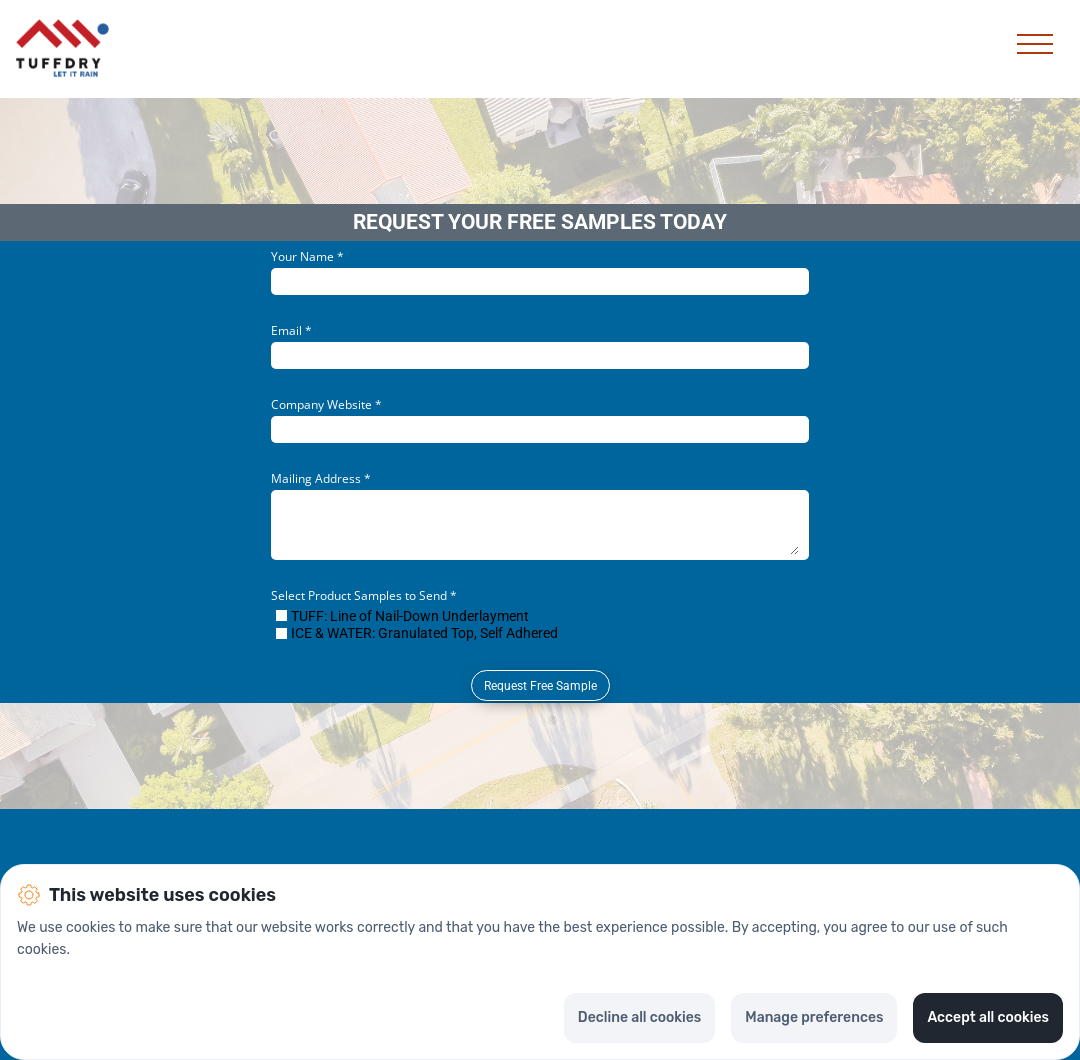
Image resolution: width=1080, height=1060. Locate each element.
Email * (291, 330)
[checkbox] (281, 615)
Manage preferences (814, 1017)
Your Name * (307, 256)
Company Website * (326, 404)
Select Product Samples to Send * (364, 595)
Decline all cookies (639, 1017)
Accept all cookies (988, 1017)
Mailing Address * (321, 478)
